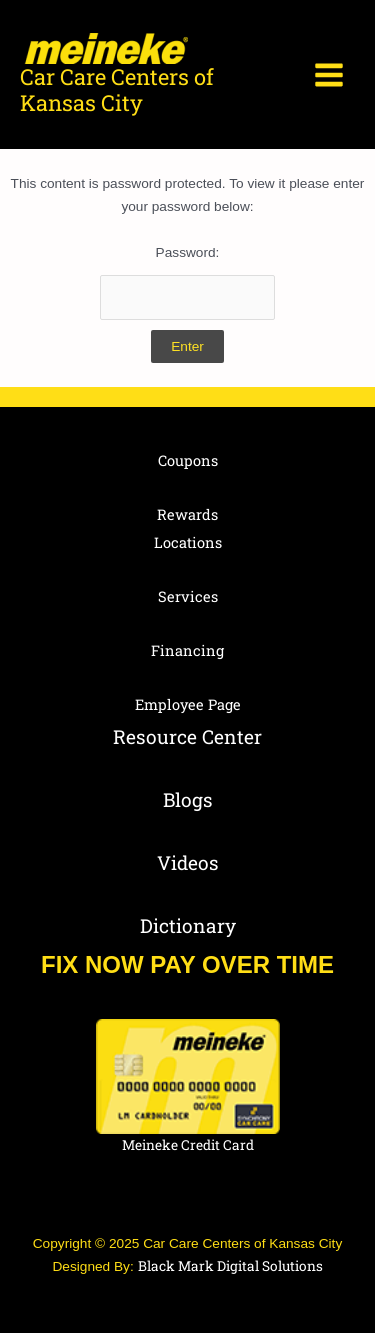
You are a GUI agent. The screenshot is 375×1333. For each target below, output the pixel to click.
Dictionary (188, 925)
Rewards (187, 514)
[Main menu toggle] (329, 74)
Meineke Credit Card (188, 1145)
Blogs (188, 799)
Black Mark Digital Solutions (230, 1266)
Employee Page (188, 704)
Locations (188, 542)
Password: (188, 282)
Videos (188, 862)
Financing (187, 650)
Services (188, 596)
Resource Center (187, 736)
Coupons (188, 460)
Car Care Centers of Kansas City (117, 89)
